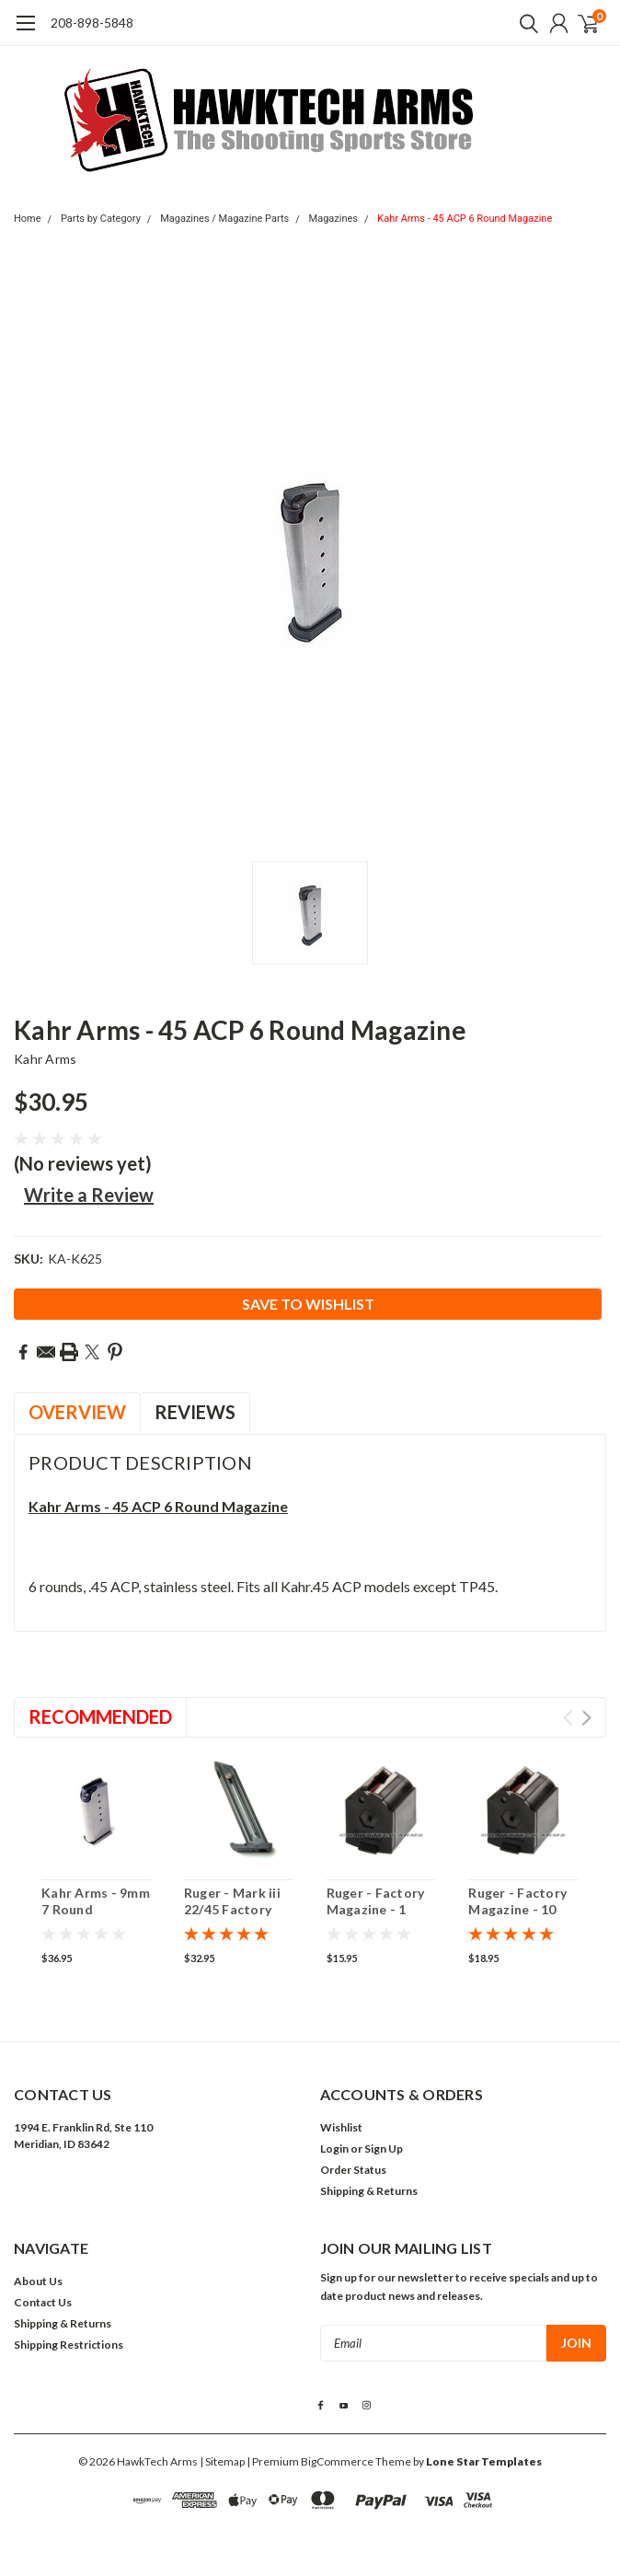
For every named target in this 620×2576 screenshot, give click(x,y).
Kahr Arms (45, 1059)
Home (27, 219)
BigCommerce (337, 2461)
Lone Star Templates (484, 2461)
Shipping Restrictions (68, 2344)
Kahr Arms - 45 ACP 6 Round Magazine (464, 219)
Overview (77, 1412)
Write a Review (89, 1195)
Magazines (333, 219)
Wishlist (341, 2127)
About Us (38, 2281)
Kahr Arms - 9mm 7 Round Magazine (95, 1909)
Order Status (353, 2170)
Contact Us (43, 2302)
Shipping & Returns (369, 2191)
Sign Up (383, 2148)
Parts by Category (101, 219)
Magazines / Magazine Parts (224, 219)
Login (334, 2148)
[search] (524, 23)
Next (586, 1717)
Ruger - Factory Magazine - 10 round (517, 1909)
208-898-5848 (92, 22)
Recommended (100, 1716)
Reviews (195, 1412)
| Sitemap (222, 2461)
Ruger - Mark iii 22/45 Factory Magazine (232, 1909)
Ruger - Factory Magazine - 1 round (376, 1909)
